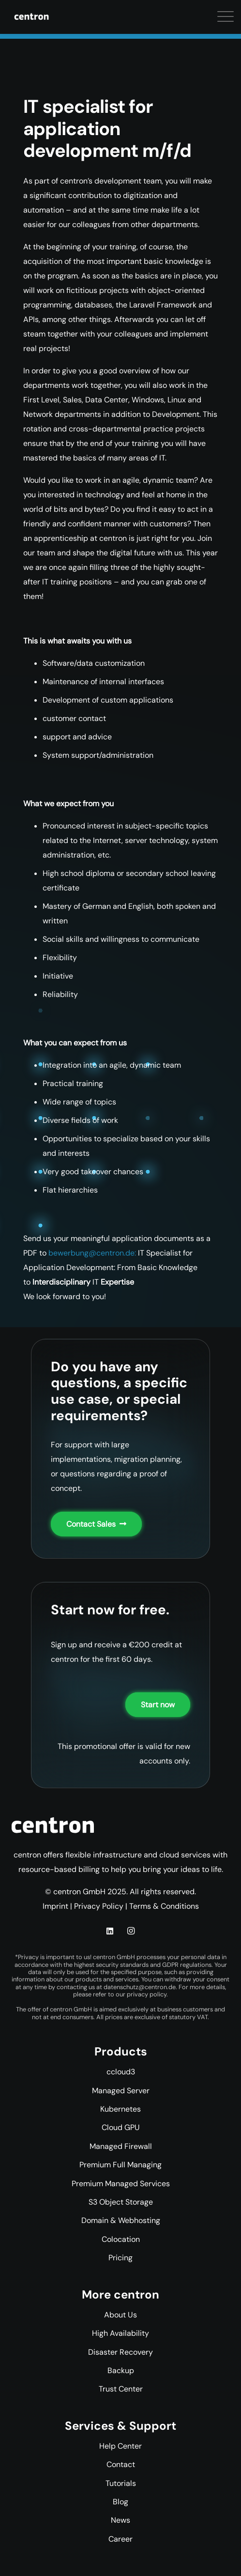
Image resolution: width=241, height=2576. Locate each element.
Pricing (120, 2258)
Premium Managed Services (121, 2183)
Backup (120, 2370)
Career (120, 2539)
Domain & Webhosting (120, 2220)
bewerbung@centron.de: (92, 1253)
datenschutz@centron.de (140, 1987)
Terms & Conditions (164, 1906)
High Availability (120, 2333)
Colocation (121, 2239)
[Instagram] (131, 1931)
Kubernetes (120, 2109)
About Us (120, 2315)
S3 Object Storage (121, 2202)
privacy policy (146, 1994)
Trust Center (121, 2389)
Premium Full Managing (120, 2165)
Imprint (55, 1906)
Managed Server (121, 2090)
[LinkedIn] (110, 1931)
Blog (120, 2502)
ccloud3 (120, 2072)
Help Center (120, 2446)
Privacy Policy (98, 1906)
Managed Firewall (121, 2146)
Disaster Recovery (120, 2352)
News (120, 2520)
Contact (120, 2464)
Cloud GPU (121, 2127)
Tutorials (120, 2483)
